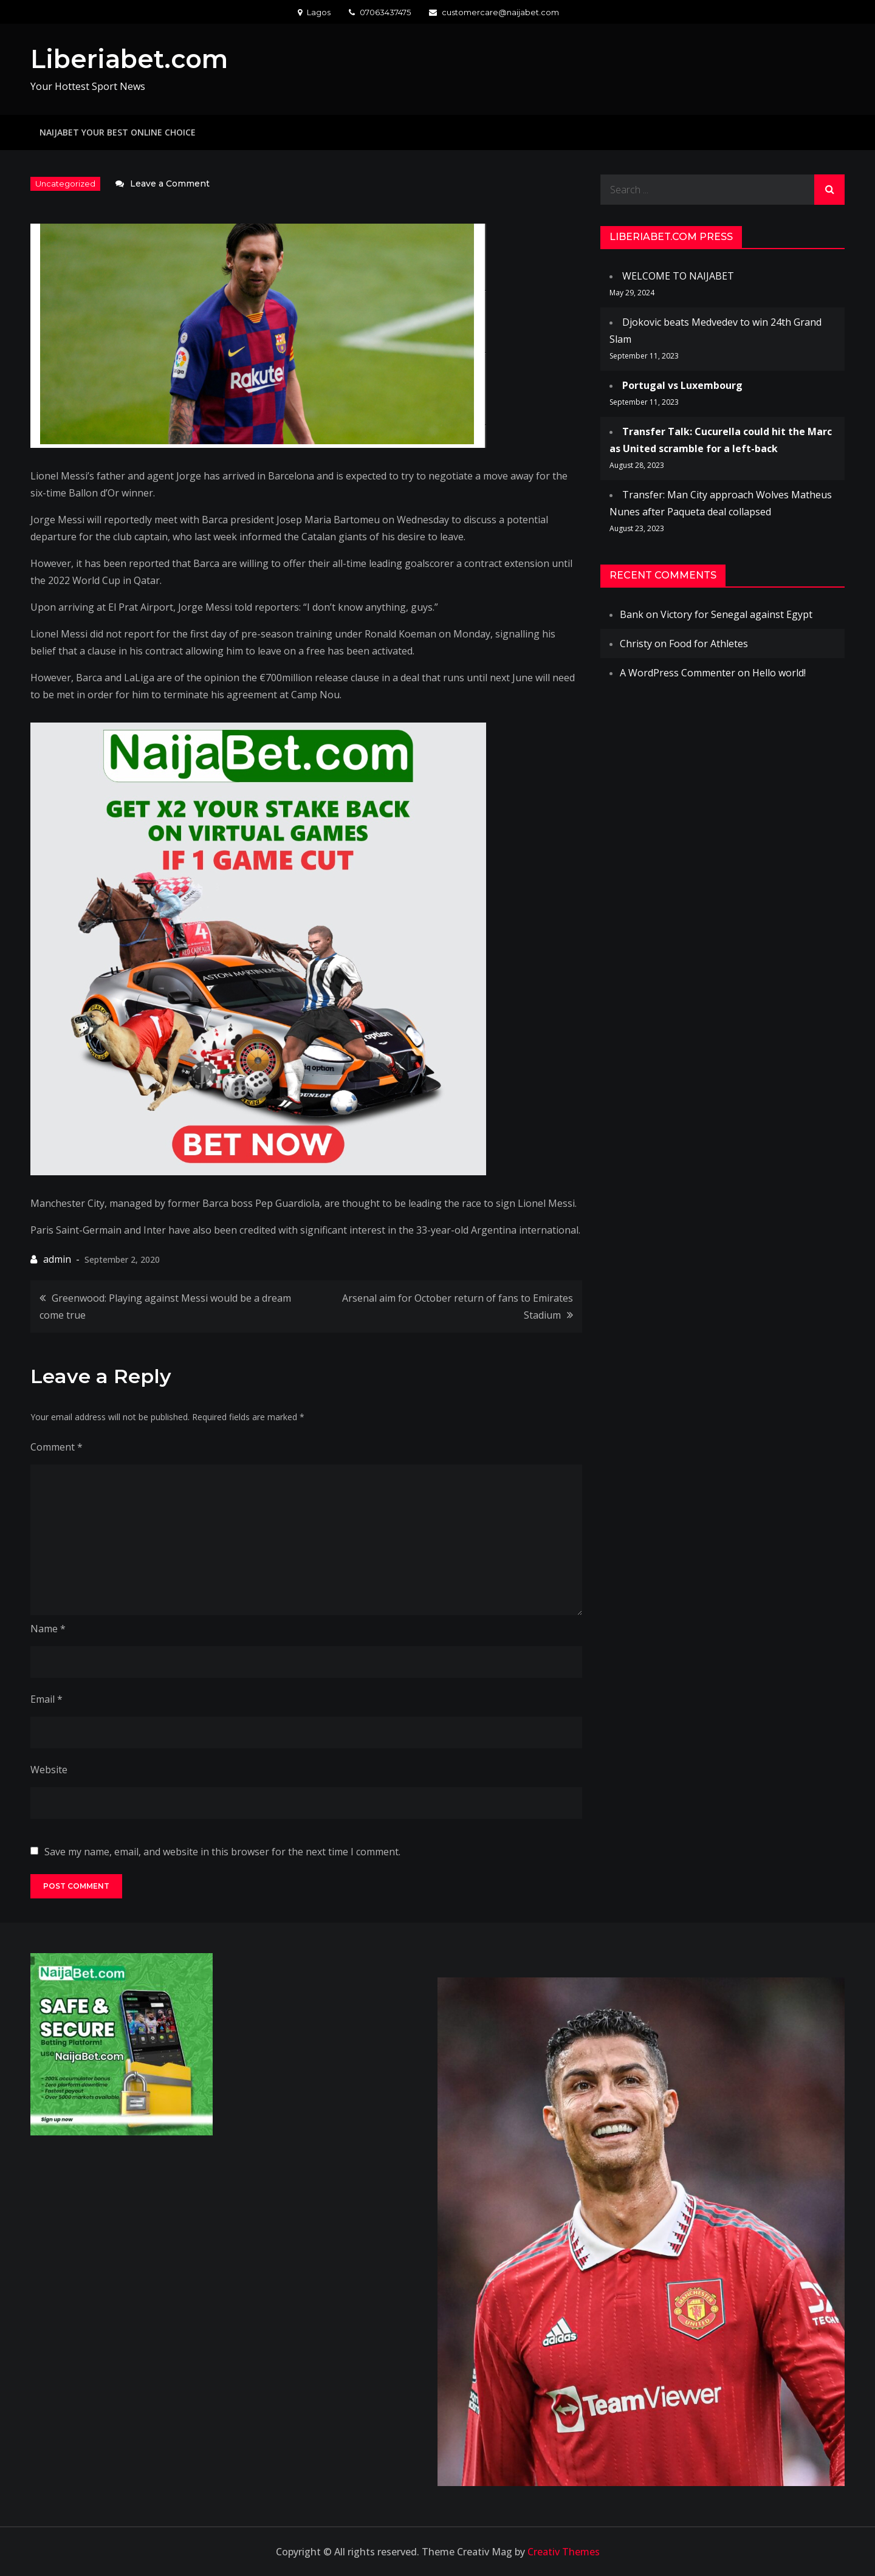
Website (48, 1769)
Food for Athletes (708, 643)
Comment (56, 1446)
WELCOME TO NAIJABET (678, 275)
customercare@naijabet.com (494, 12)
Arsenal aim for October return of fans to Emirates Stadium (457, 1306)
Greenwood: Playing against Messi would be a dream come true (165, 1306)
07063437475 (380, 12)
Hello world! (779, 672)
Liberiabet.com (131, 59)
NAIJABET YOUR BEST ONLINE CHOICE (117, 131)
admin (57, 1258)
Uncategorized (65, 183)
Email (46, 1698)
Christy (636, 643)
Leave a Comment (170, 182)
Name (48, 1628)
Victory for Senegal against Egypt (736, 613)
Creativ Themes (563, 2551)
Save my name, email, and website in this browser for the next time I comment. (222, 1851)
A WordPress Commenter (677, 672)
